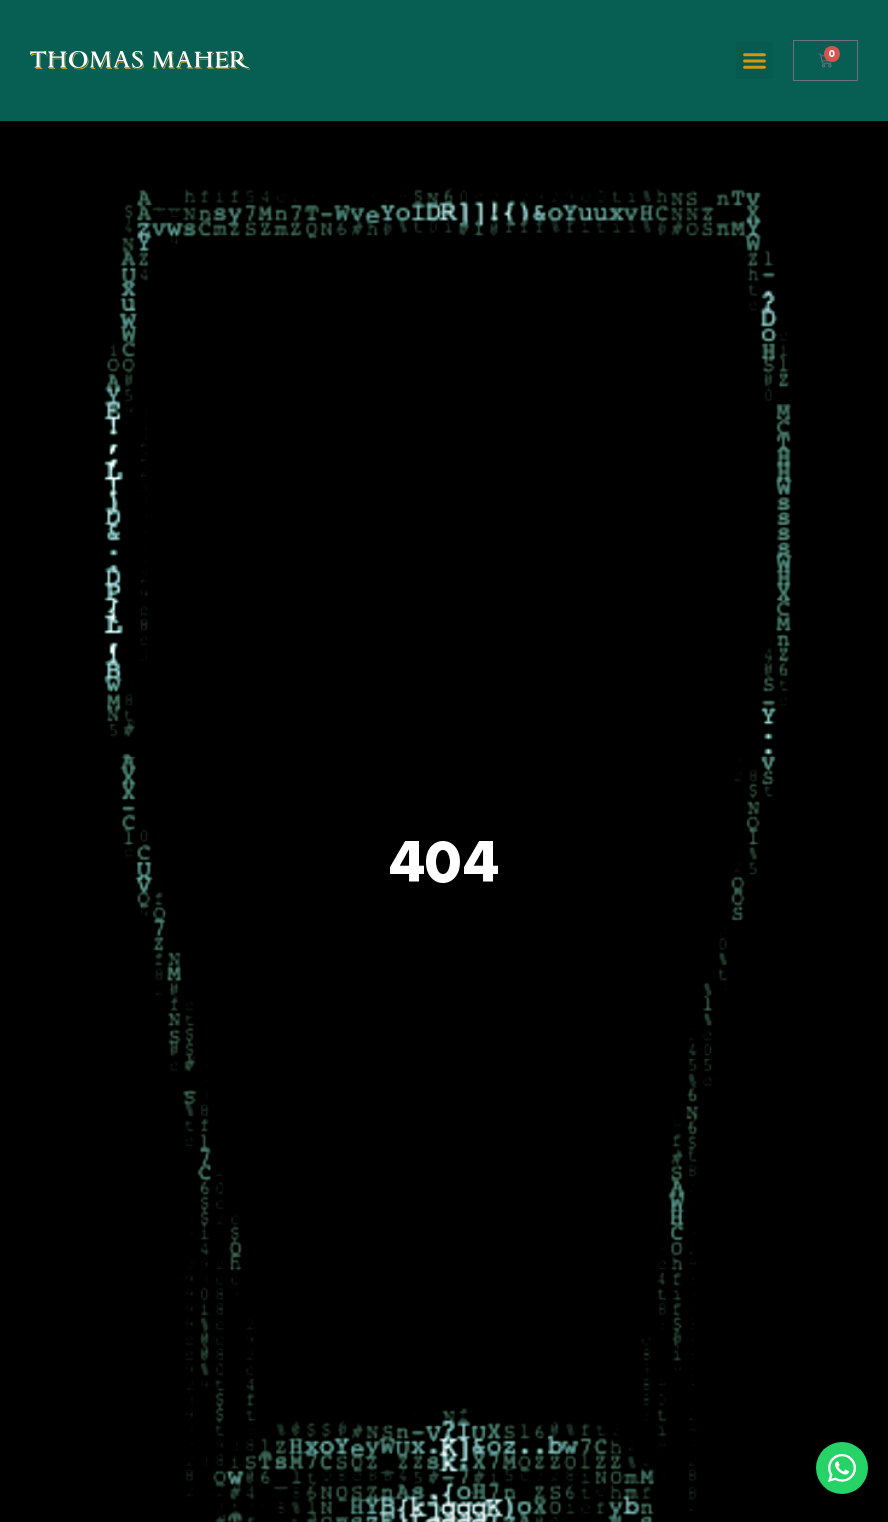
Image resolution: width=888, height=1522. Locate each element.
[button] (755, 61)
